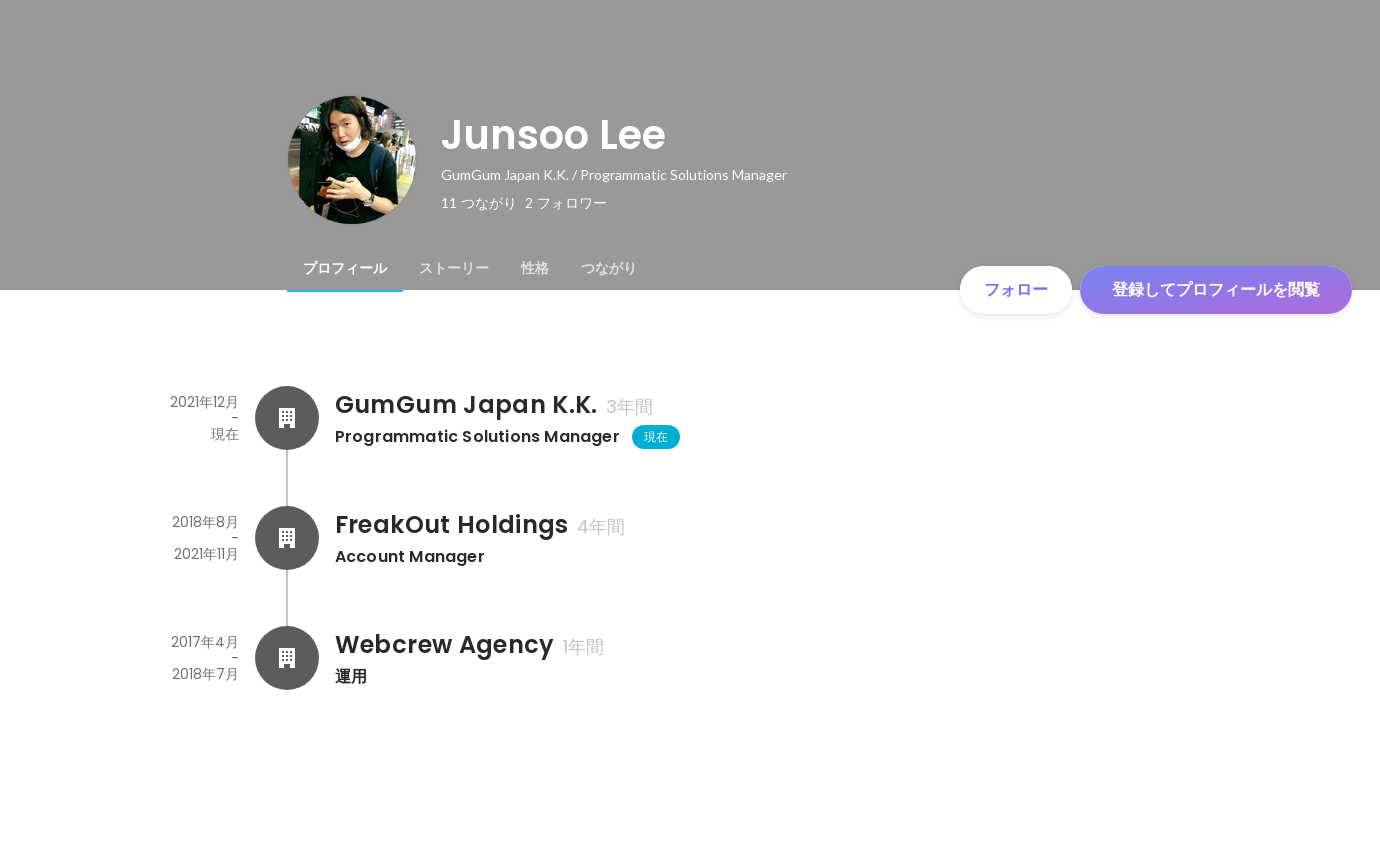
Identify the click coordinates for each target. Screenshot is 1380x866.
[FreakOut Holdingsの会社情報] (287, 538)
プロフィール (345, 268)
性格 (535, 268)
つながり (609, 268)
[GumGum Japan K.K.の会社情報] (287, 418)
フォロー (1016, 289)
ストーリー (454, 268)
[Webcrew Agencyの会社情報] (287, 658)
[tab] (345, 268)
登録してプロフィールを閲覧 (1216, 289)
